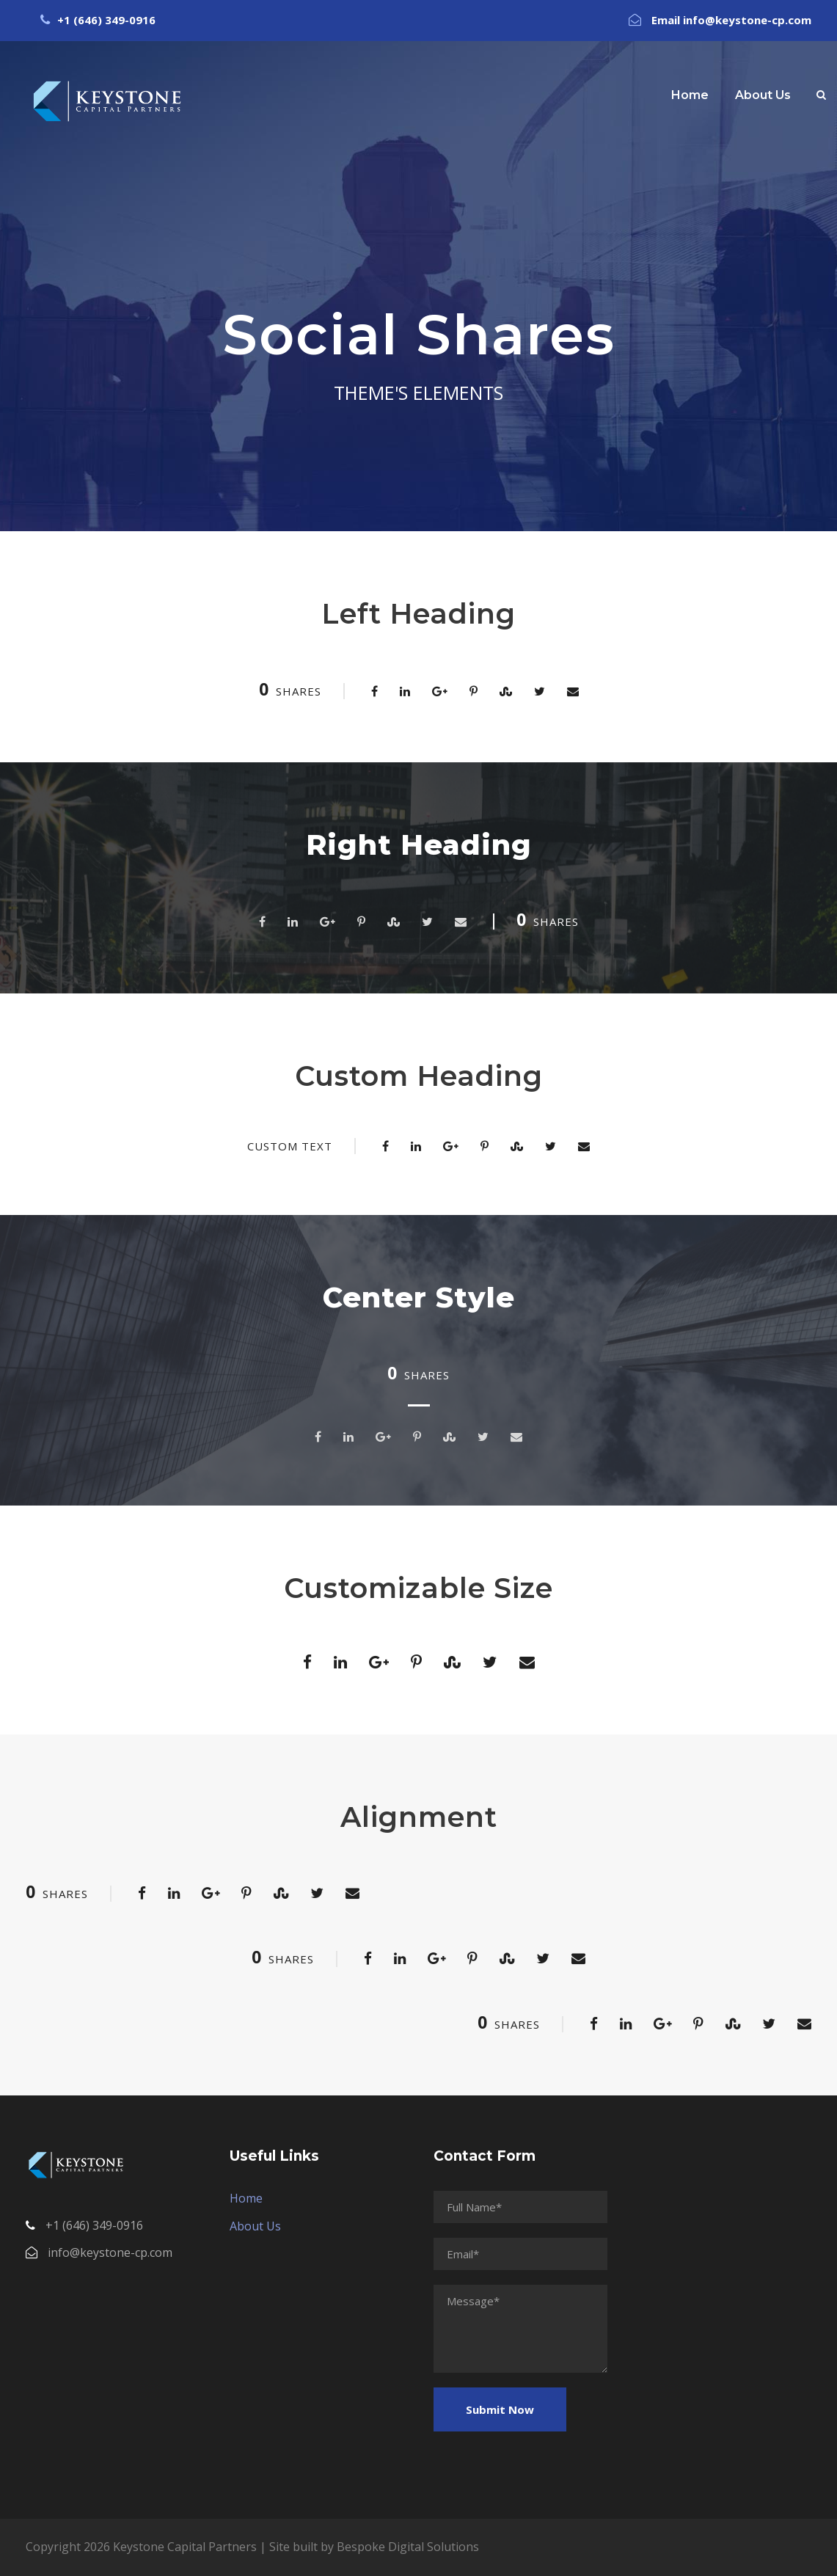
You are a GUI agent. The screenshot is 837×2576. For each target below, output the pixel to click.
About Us (763, 95)
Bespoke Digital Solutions (408, 2547)
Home (690, 95)
